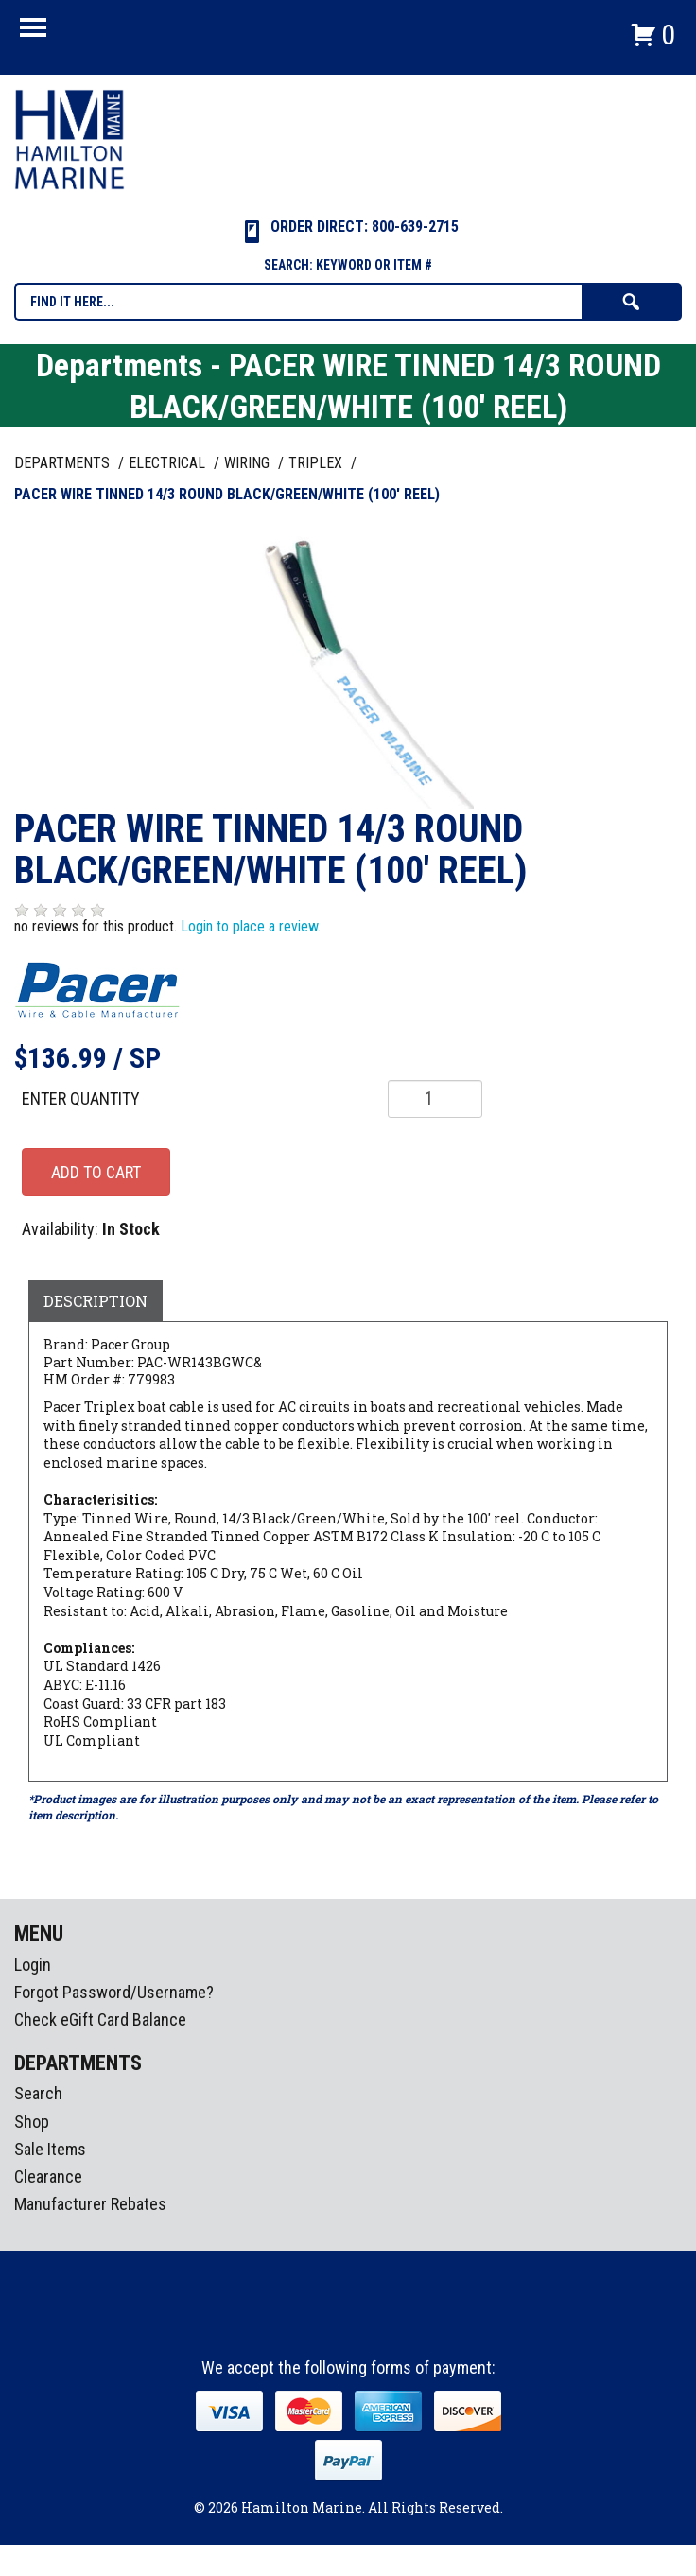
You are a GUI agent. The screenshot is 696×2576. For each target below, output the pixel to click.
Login (32, 1965)
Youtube (384, 2323)
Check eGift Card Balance (100, 2019)
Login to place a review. (251, 926)
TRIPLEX (317, 463)
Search (38, 2093)
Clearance (48, 2176)
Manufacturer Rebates (90, 2204)
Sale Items (50, 2149)
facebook (314, 2323)
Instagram (349, 2323)
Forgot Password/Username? (114, 1992)
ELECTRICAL (169, 463)
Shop (31, 2122)
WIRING (248, 463)
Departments (63, 463)
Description (96, 1301)
